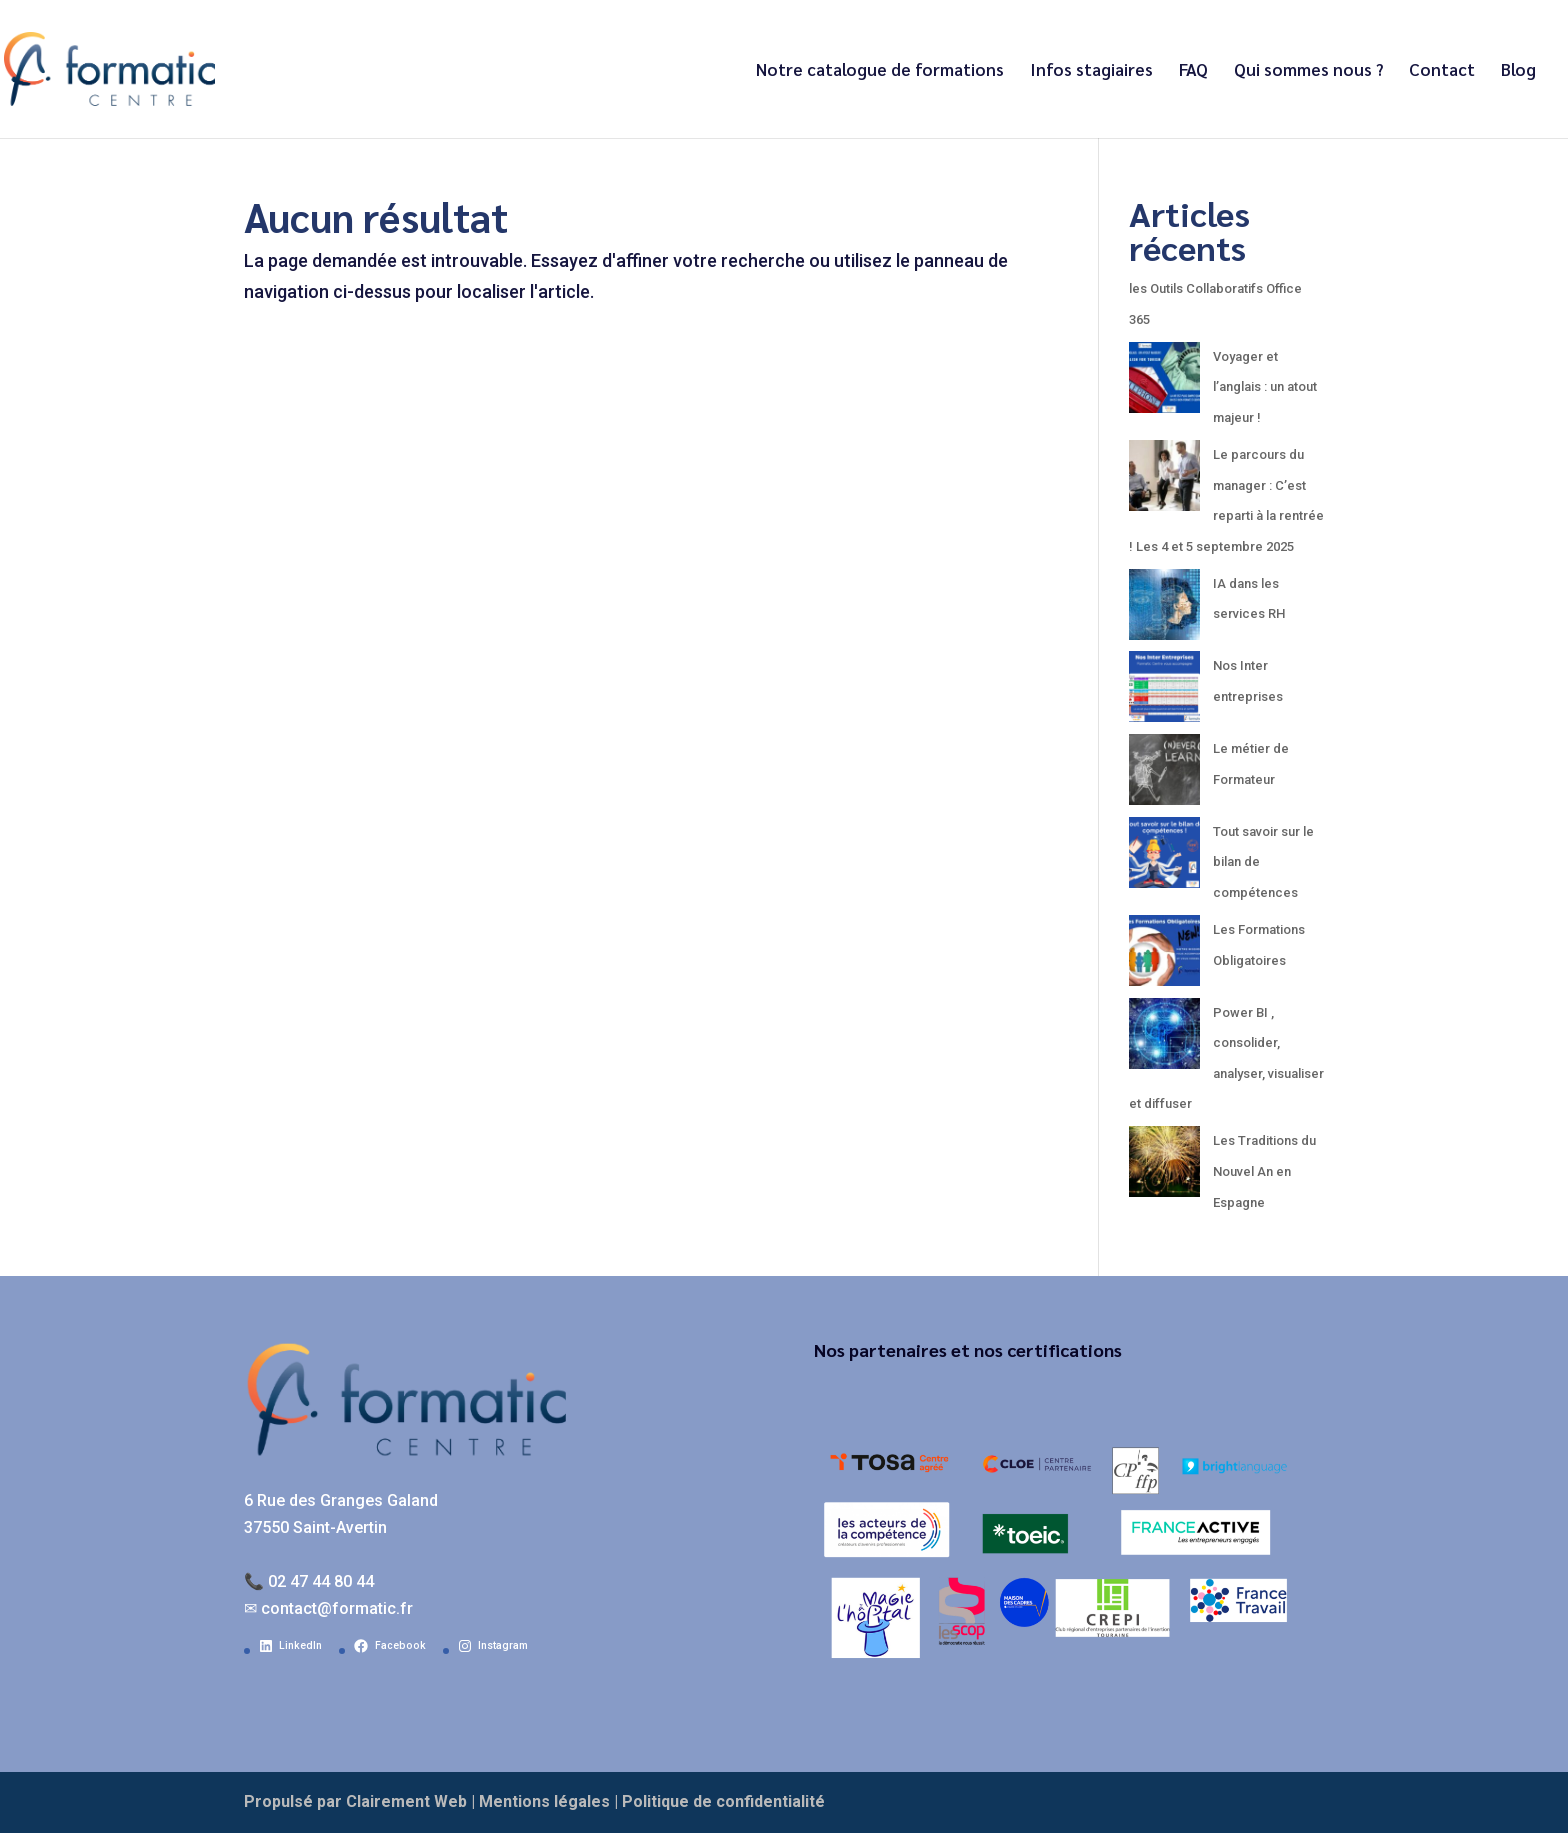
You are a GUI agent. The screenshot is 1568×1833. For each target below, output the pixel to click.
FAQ (1193, 71)
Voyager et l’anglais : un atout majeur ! (1265, 387)
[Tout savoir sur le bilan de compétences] (1164, 858)
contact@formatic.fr (337, 1608)
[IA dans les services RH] (1164, 610)
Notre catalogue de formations (880, 71)
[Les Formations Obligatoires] (1164, 956)
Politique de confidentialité (723, 1801)
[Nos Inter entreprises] (1164, 692)
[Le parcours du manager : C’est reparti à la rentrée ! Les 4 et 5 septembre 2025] (1164, 481)
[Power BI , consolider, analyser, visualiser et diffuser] (1164, 1039)
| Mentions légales (540, 1801)
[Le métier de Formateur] (1164, 775)
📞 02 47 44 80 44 (309, 1581)
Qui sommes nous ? (1308, 71)
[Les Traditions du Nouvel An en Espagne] (1164, 1167)
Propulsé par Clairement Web (355, 1801)
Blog (1518, 71)
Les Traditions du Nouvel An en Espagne (1264, 1171)
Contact (1442, 71)
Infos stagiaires (1091, 71)
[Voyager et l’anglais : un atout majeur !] (1164, 383)
